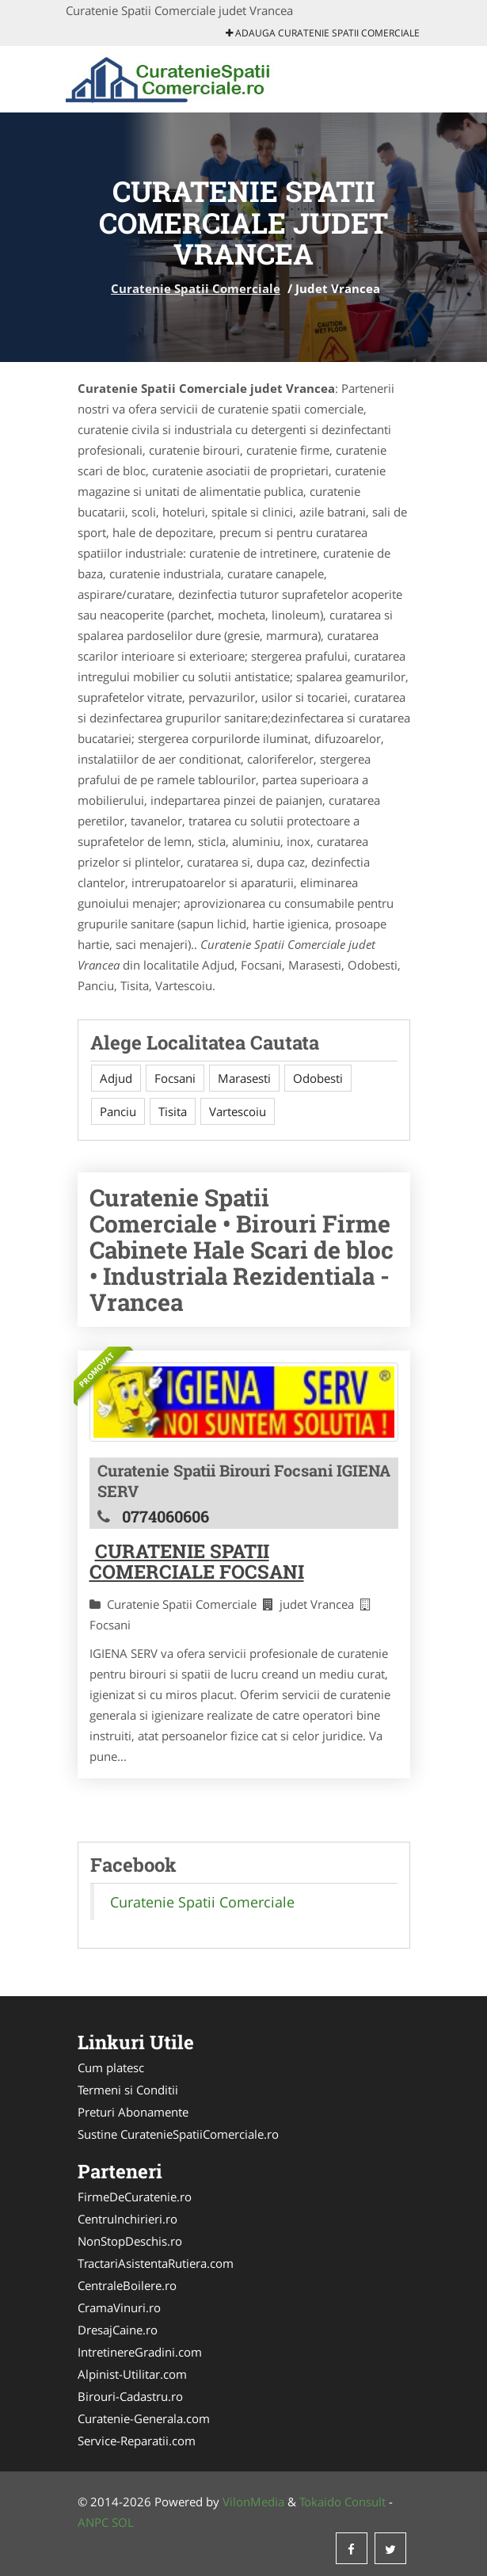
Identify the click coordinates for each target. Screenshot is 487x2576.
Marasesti (244, 1078)
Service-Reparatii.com (137, 2440)
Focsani (175, 1078)
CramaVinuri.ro (119, 2307)
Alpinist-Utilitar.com (132, 2374)
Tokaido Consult (342, 2501)
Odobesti (318, 1078)
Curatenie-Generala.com (144, 2418)
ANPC (93, 2522)
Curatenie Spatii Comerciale (195, 288)
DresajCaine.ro (118, 2330)
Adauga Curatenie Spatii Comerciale (323, 33)
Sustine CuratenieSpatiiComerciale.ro (178, 2134)
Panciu (118, 1111)
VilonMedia (253, 2501)
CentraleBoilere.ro (127, 2285)
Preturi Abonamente (133, 2112)
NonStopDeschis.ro (130, 2241)
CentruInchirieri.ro (127, 2219)
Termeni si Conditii (128, 2090)
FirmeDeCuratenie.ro (135, 2196)
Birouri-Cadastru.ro (130, 2396)
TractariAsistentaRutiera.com (156, 2263)
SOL (123, 2522)
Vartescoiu (237, 1111)
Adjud (116, 1078)
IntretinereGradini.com (140, 2352)
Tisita (172, 1111)
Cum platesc (111, 2067)
